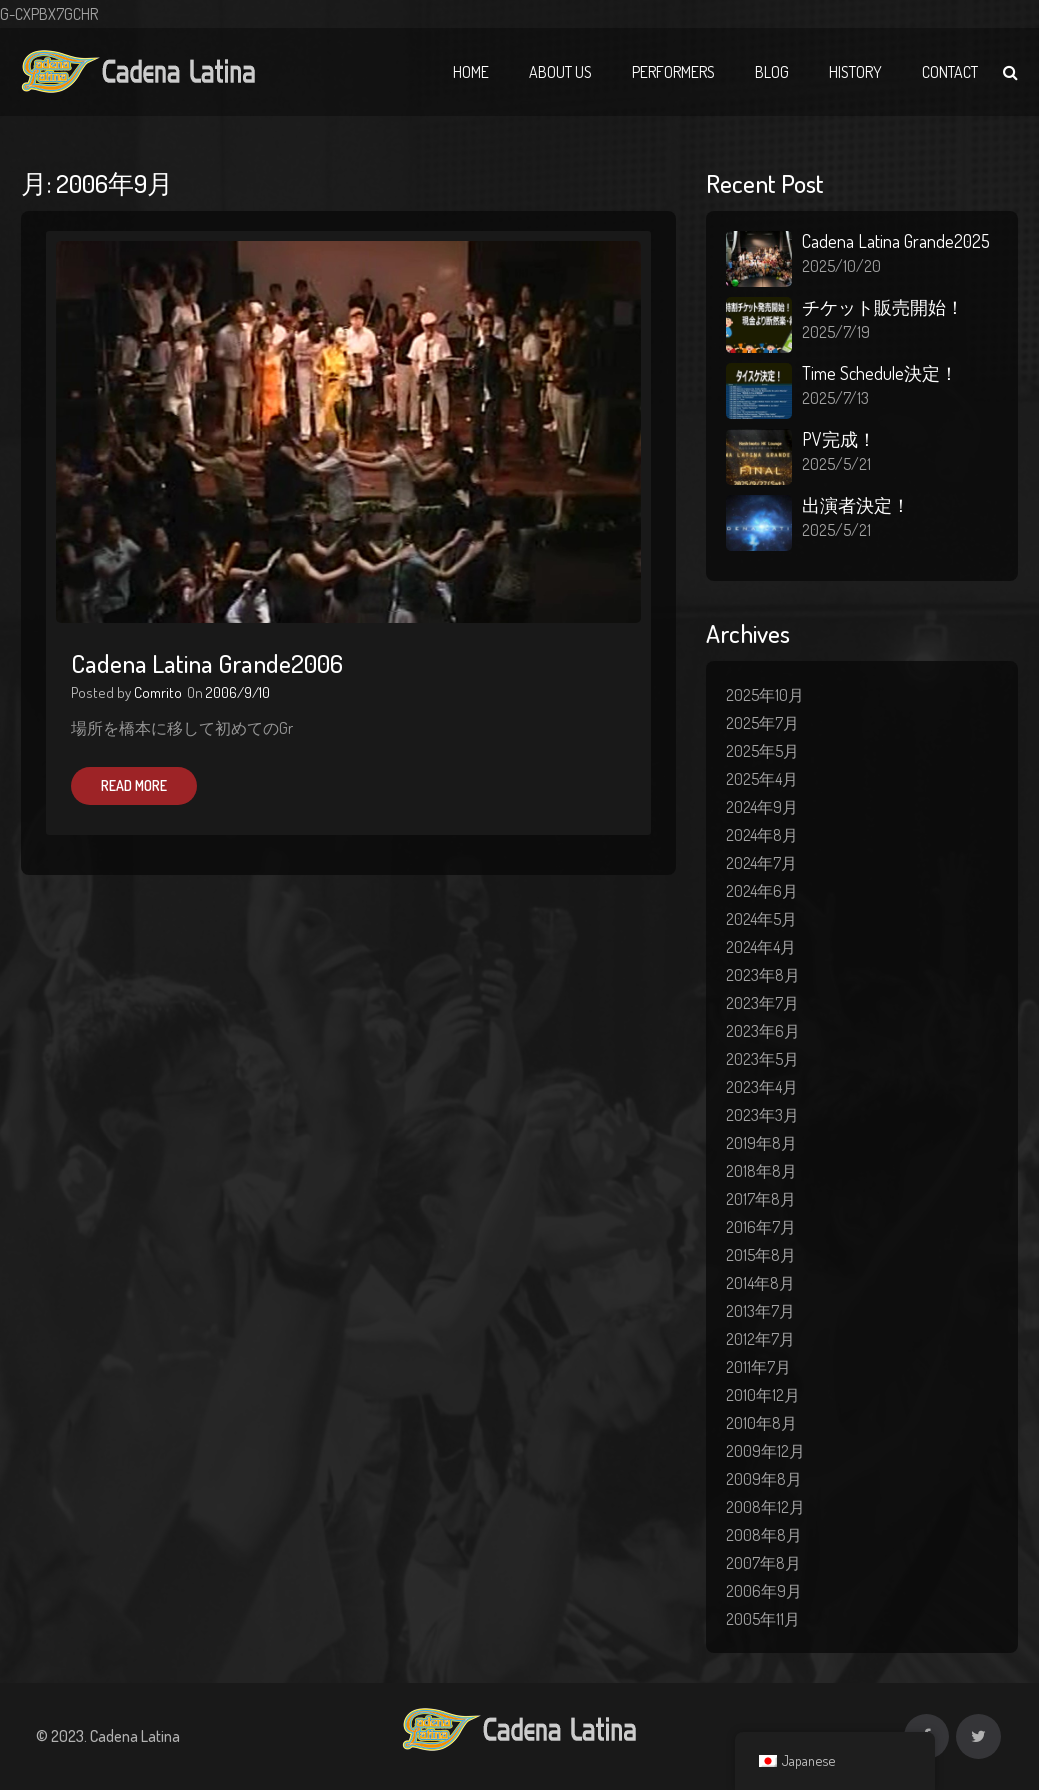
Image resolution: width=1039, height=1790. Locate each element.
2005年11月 (763, 1619)
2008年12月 (765, 1507)
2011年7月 (758, 1367)
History (855, 72)
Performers (673, 72)
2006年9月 (764, 1591)
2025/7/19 (836, 332)
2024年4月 (761, 947)
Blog (772, 72)
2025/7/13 (835, 398)
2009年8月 (764, 1479)
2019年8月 (761, 1143)
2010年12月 (763, 1395)
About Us (560, 72)
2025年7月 (762, 723)
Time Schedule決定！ (880, 373)
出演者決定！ (856, 505)
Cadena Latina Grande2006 (207, 663)
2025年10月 (765, 695)
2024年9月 (762, 807)
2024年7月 (761, 863)
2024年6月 (762, 891)
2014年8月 (760, 1283)
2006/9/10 (238, 692)
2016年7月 (761, 1227)
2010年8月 (761, 1423)
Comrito (158, 692)
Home (471, 72)
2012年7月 (760, 1339)
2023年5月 (762, 1059)
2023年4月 (762, 1087)
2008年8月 (764, 1535)
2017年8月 (761, 1199)
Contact (950, 72)
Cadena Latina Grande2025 (896, 241)
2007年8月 (763, 1563)
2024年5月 (761, 919)
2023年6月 (763, 1031)
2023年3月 (762, 1115)
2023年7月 (762, 1003)
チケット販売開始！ (883, 307)
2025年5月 (762, 751)
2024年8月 (762, 835)
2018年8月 (761, 1171)
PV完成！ (839, 439)
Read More (134, 785)
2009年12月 (765, 1451)
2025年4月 (762, 779)
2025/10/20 (841, 266)
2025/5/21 (836, 464)
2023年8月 (763, 975)
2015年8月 (761, 1255)
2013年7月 (760, 1311)
